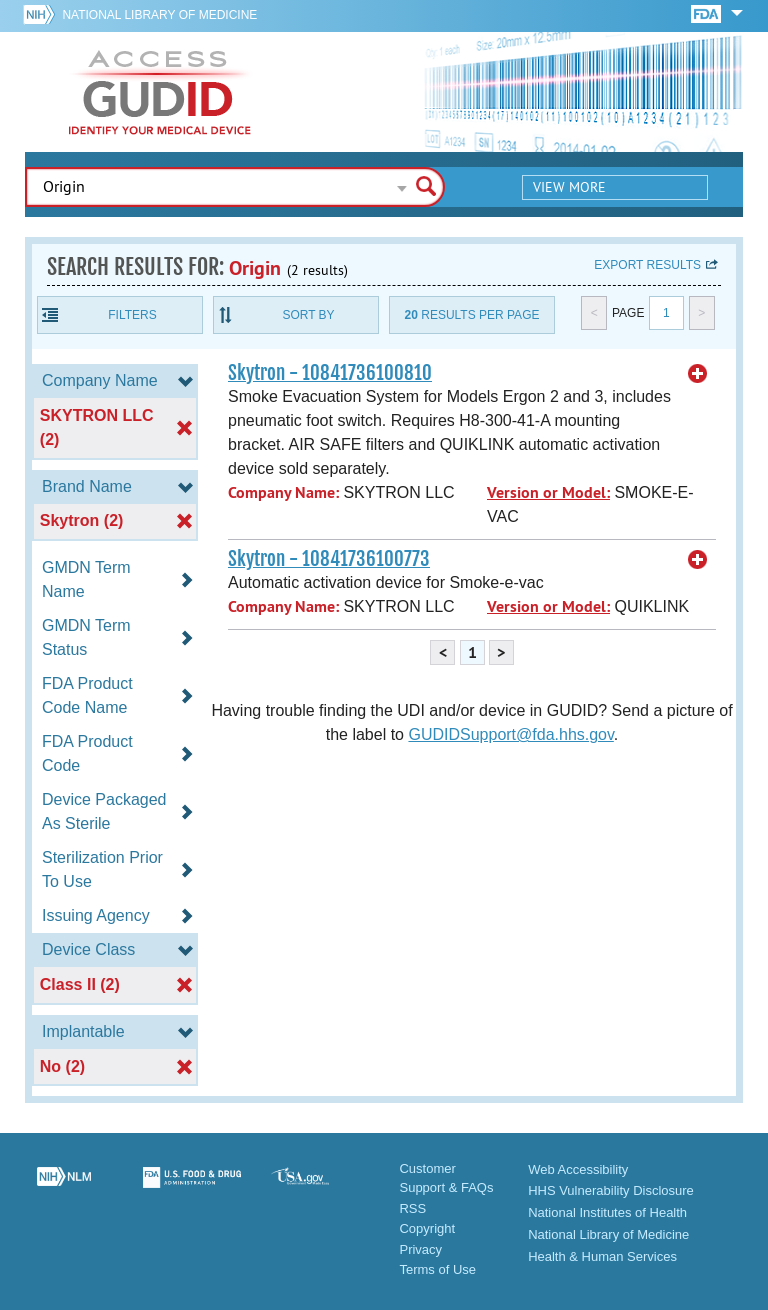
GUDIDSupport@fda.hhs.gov (510, 734)
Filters (132, 315)
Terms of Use (437, 1269)
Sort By (308, 315)
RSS (412, 1208)
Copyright (427, 1228)
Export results (647, 265)
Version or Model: (548, 492)
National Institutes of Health (607, 1212)
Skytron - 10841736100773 (329, 559)
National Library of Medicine (159, 15)
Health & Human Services (602, 1256)
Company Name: (283, 492)
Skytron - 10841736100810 (330, 373)
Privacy (420, 1249)
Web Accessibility (578, 1169)
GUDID (160, 92)
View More (569, 187)
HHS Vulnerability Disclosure (611, 1190)
